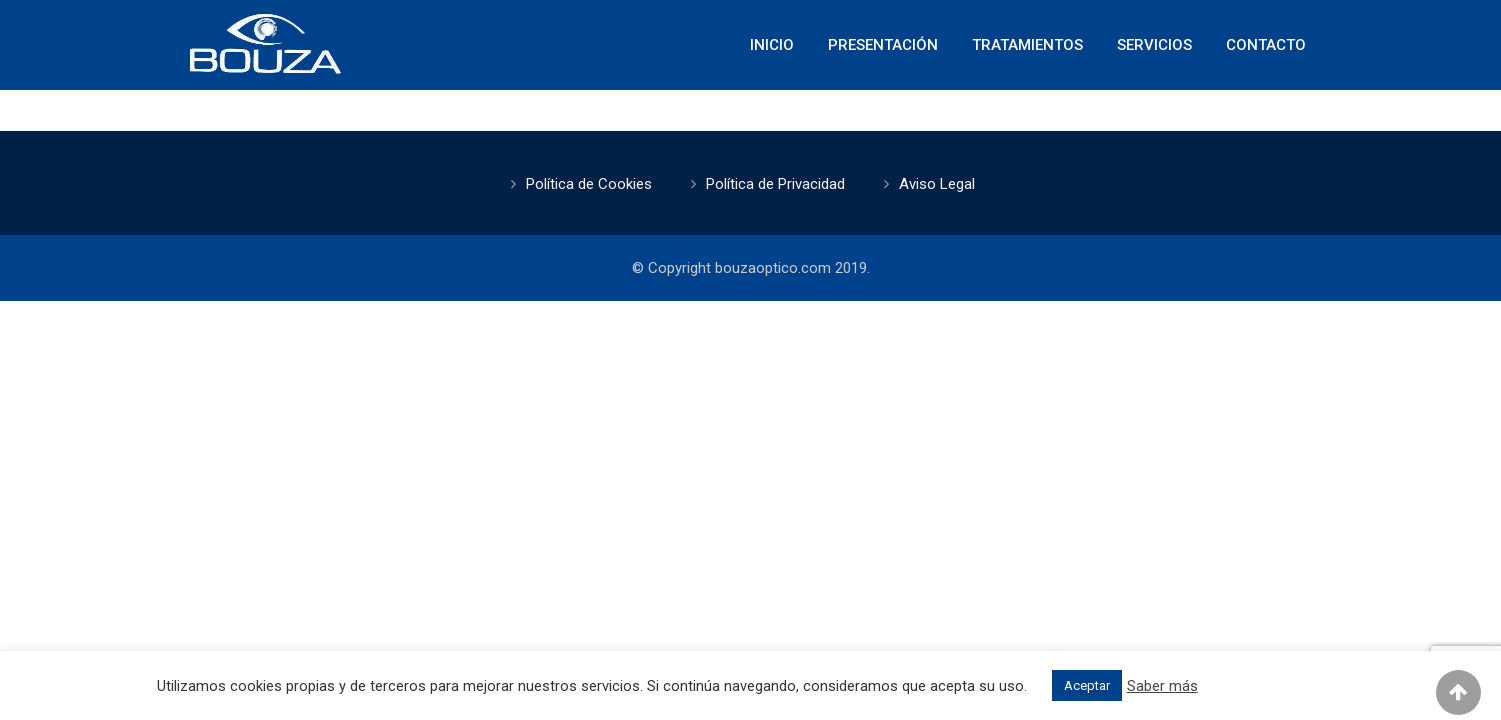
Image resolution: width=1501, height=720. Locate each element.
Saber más (1162, 686)
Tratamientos (1027, 45)
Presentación (883, 45)
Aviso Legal (937, 184)
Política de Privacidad (775, 184)
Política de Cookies (589, 184)
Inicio (772, 45)
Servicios (1154, 45)
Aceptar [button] (1087, 685)
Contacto (1266, 45)
